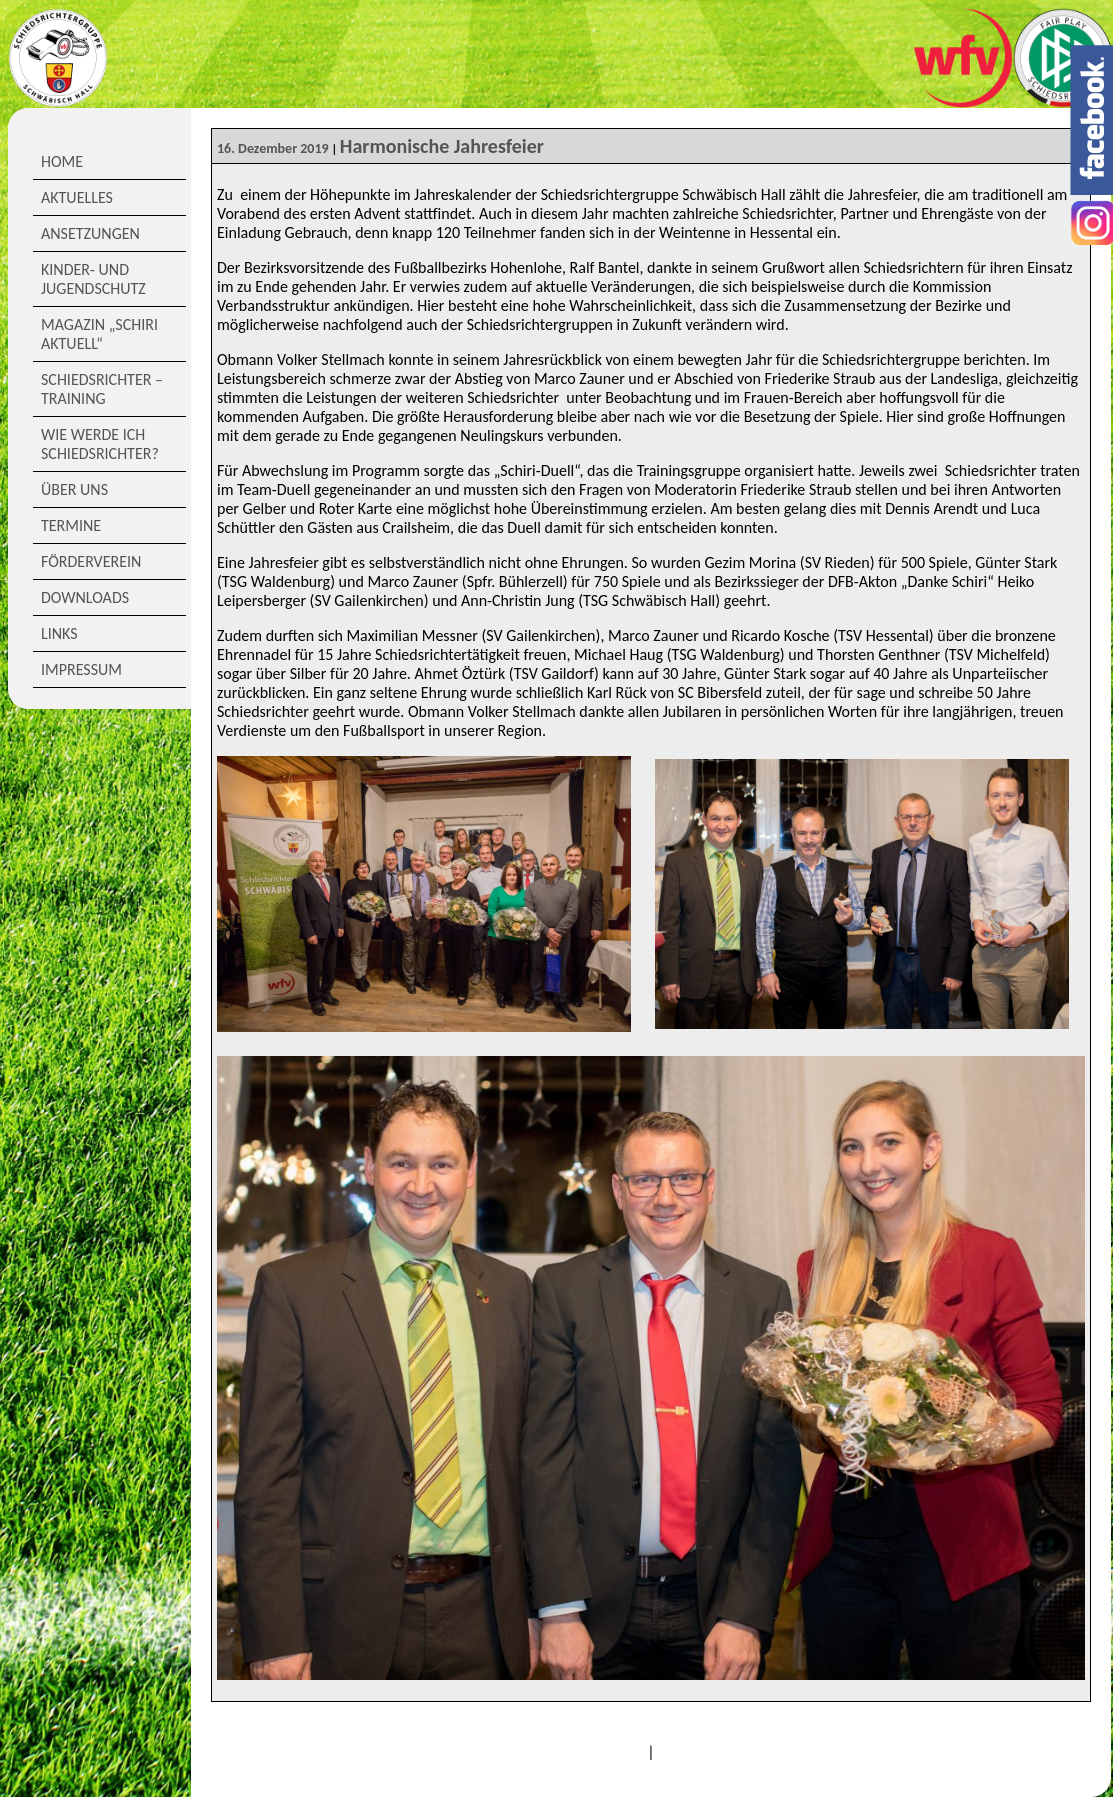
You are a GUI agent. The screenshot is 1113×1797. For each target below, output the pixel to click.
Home (62, 161)
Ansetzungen (90, 233)
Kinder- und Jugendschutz (93, 279)
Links (59, 633)
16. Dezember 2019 (273, 148)
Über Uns (74, 489)
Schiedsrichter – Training (102, 389)
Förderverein (91, 561)
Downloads (85, 597)
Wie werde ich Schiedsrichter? (100, 444)
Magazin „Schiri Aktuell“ (99, 334)
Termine (71, 525)
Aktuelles (77, 197)
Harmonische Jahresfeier (442, 146)
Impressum (81, 669)
